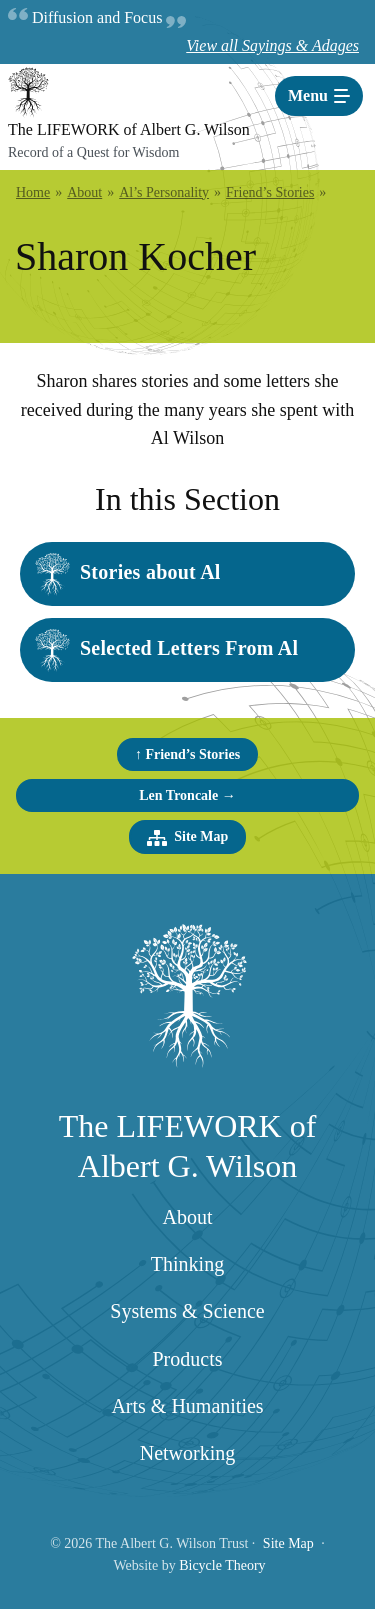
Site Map (188, 838)
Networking (188, 1453)
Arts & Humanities (187, 1406)
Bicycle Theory (222, 1565)
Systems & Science (187, 1311)
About (188, 1217)
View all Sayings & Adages (272, 45)
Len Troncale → (187, 795)
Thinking (187, 1264)
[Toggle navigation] (319, 96)
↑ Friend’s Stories (187, 754)
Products (188, 1359)
